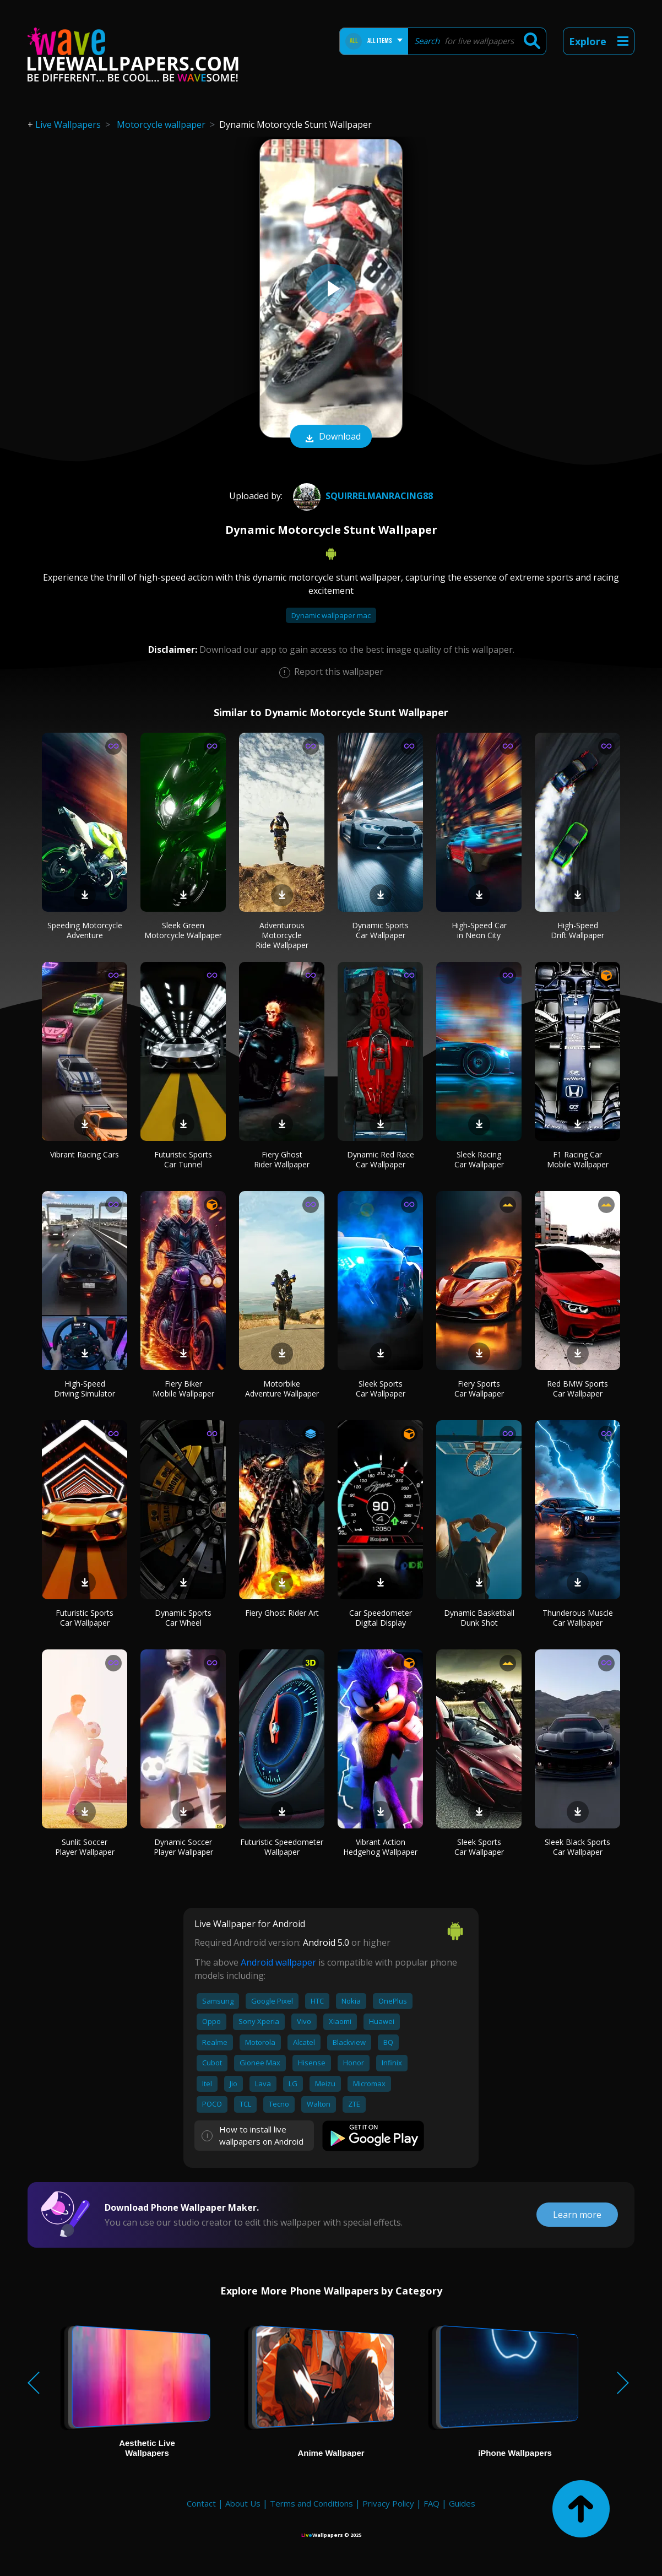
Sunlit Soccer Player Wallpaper (85, 1847)
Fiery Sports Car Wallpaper (479, 1388)
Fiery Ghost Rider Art (282, 1613)
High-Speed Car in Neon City (479, 930)
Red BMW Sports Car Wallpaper (577, 1388)
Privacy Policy (388, 2503)
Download (331, 437)
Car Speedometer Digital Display (380, 1618)
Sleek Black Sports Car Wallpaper (577, 1847)
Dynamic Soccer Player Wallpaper (183, 1847)
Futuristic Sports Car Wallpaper (84, 1618)
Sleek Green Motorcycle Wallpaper (183, 930)
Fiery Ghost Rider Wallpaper (282, 1159)
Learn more (577, 2215)
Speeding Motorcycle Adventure (84, 930)
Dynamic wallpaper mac (331, 615)
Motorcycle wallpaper (161, 124)
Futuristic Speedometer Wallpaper (281, 1847)
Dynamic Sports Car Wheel (183, 1618)
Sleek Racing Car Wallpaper (479, 1159)
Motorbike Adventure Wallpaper (282, 1388)
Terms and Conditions (311, 2503)
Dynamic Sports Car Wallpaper (380, 930)
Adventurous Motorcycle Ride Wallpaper (282, 935)
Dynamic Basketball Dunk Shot (479, 1618)
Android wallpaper (278, 1962)
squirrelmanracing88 (361, 496)
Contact (201, 2503)
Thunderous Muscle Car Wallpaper (577, 1618)
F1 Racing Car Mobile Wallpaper (578, 1159)
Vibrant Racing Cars (84, 1154)
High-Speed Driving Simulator (84, 1388)
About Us (243, 2503)
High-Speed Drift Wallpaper (577, 930)
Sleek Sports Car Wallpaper (380, 1388)
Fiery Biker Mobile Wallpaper (183, 1388)
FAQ (431, 2503)
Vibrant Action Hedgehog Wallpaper (380, 1847)
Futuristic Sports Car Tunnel (183, 1159)
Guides (462, 2503)
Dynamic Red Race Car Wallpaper (380, 1159)
